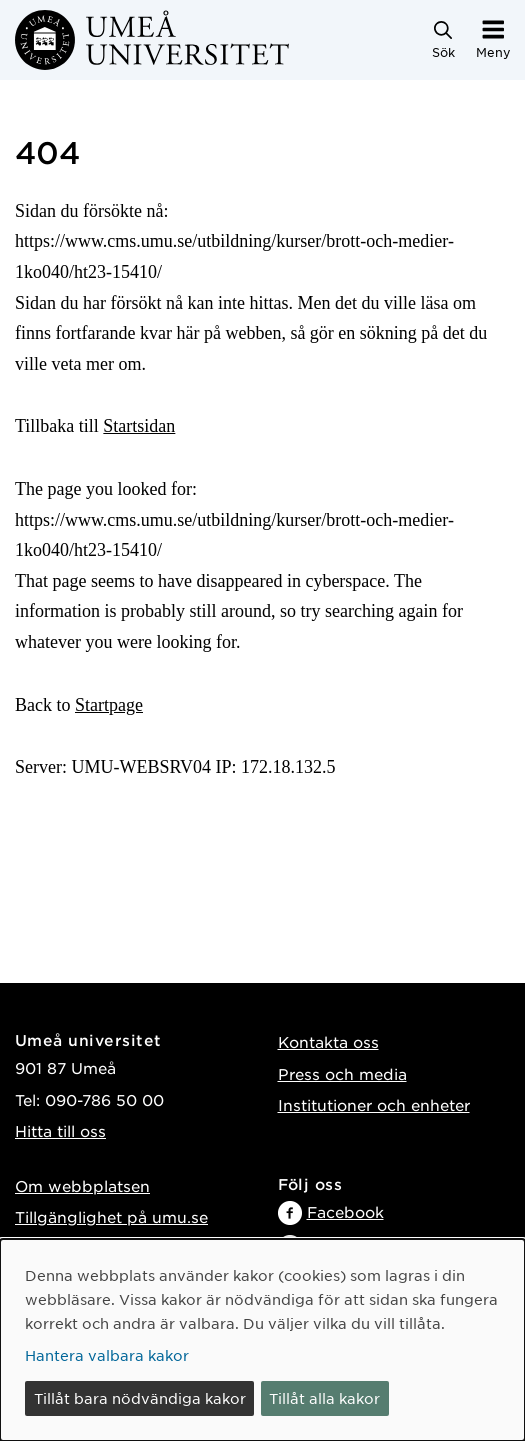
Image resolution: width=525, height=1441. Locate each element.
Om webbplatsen (82, 1185)
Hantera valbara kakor (107, 1355)
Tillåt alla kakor (324, 1398)
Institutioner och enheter (374, 1104)
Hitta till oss (60, 1130)
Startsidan (139, 426)
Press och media (342, 1073)
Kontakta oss (328, 1041)
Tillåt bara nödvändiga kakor (140, 1398)
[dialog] (262, 1340)
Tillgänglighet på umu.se (111, 1216)
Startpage (109, 705)
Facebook (345, 1211)
